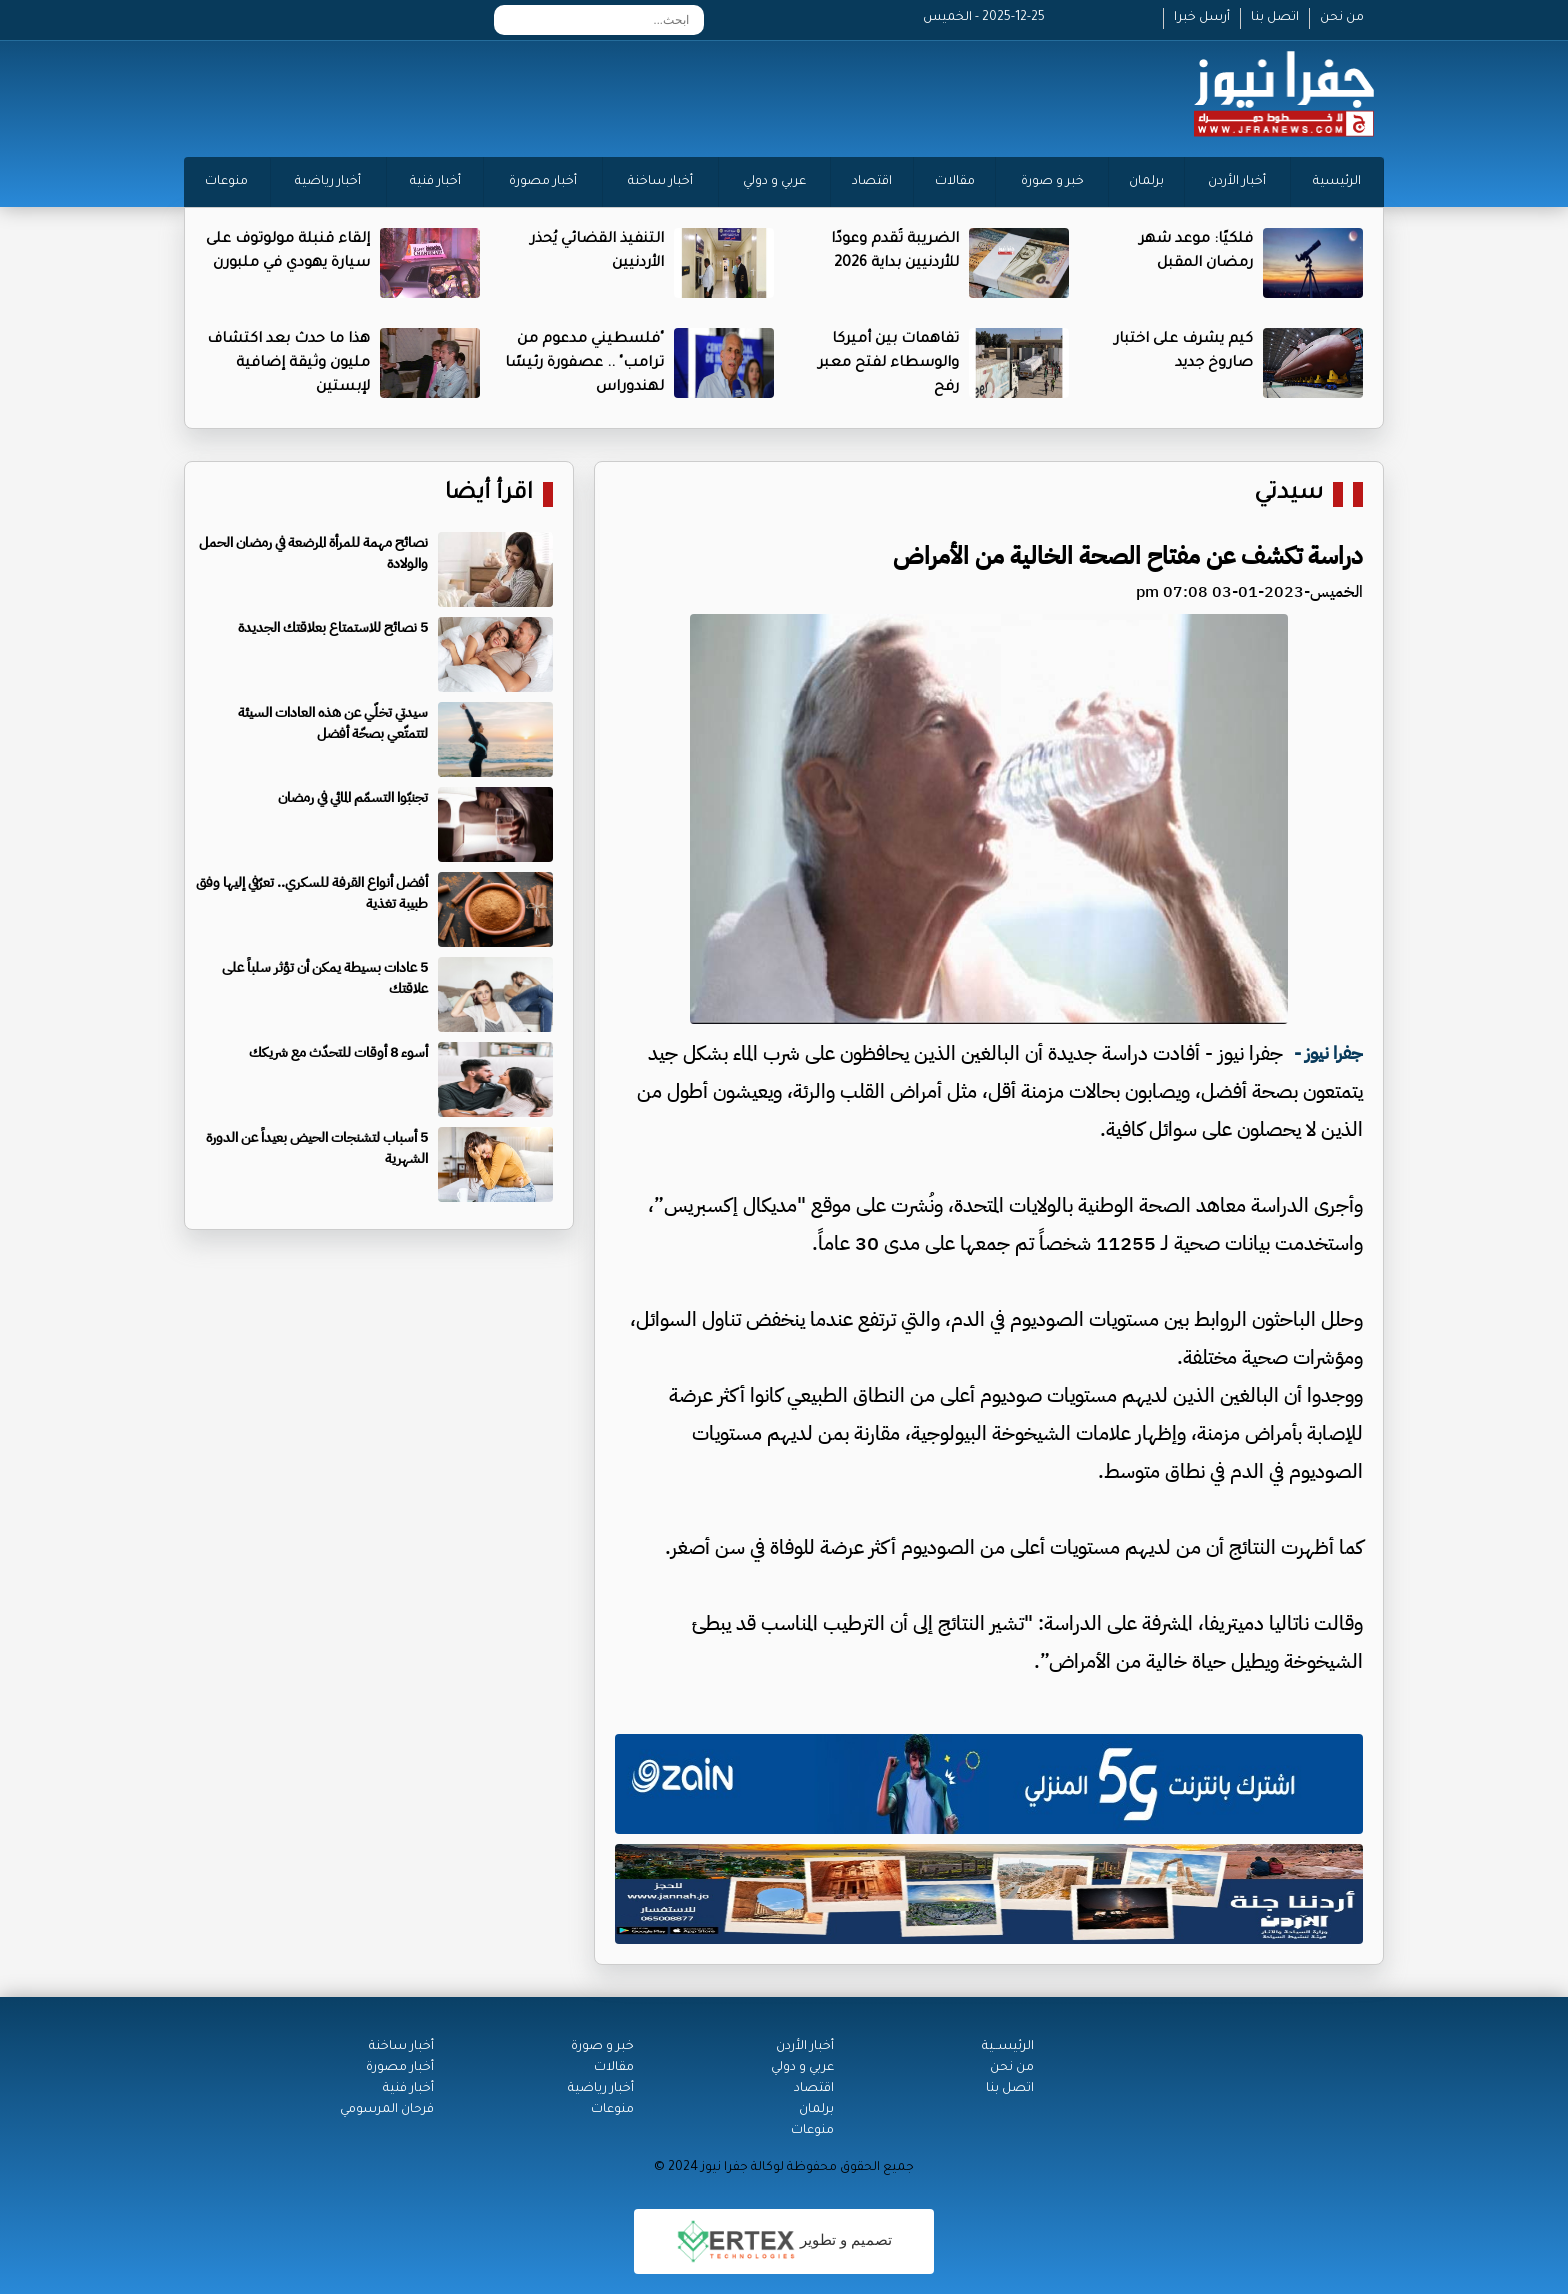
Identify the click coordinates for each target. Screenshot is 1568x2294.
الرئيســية (1008, 2047)
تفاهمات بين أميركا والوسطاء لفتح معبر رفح (888, 364)
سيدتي (1288, 494)
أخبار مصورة (543, 182)
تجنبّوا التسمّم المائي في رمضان (353, 797)
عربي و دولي (774, 182)
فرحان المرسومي (387, 2110)
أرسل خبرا (1202, 18)
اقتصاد (872, 182)
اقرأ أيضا (489, 494)
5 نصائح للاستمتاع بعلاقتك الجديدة (333, 627)
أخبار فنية (435, 182)
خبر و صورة (1052, 182)
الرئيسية (1337, 182)
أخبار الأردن (1237, 182)
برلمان (1146, 182)
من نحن (1342, 18)
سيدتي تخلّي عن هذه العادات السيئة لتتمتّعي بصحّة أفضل (333, 723)
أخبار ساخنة (660, 182)
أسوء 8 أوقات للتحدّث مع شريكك (338, 1052)
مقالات (955, 182)
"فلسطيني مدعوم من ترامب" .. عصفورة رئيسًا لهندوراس (584, 364)
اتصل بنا (1275, 18)
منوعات (226, 182)
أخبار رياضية (328, 182)
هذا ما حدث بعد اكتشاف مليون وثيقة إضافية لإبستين (288, 364)
